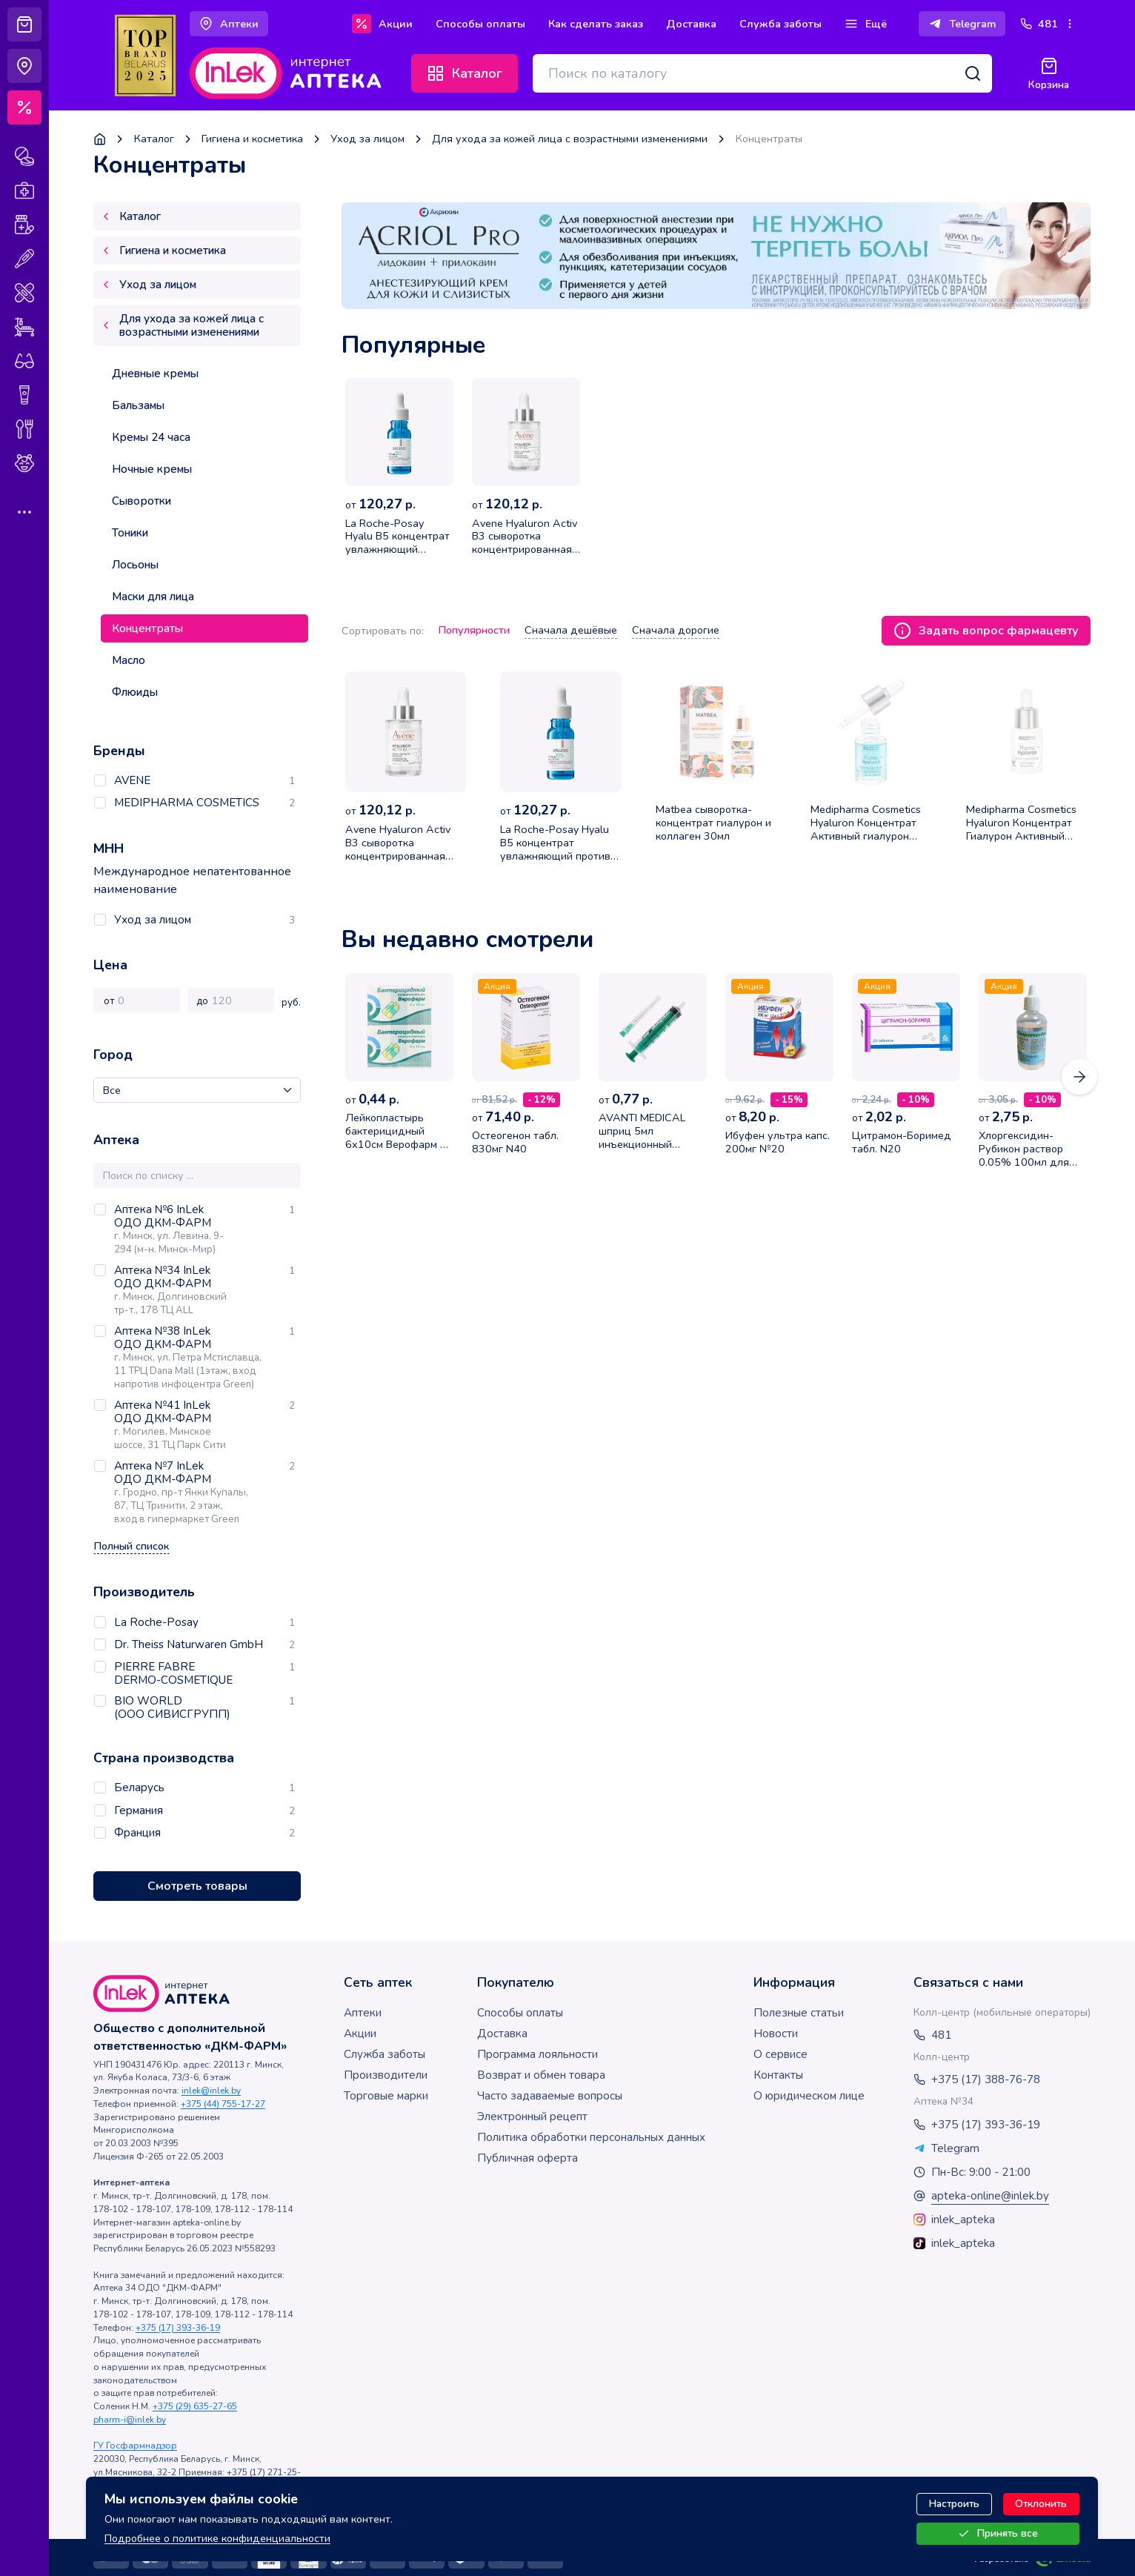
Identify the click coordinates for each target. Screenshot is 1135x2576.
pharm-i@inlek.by (129, 2420)
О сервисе (780, 2054)
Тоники (130, 532)
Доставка (502, 2033)
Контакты (778, 2075)
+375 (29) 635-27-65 (195, 2406)
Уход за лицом (367, 139)
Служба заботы (384, 2054)
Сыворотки (141, 501)
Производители (385, 2075)
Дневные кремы (155, 373)
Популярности (474, 630)
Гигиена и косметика (252, 139)
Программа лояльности (537, 2054)
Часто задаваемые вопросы (549, 2095)
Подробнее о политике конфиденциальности (217, 2537)
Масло (128, 660)
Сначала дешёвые (571, 630)
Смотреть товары (197, 1886)
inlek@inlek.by (211, 2091)
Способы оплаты (520, 2012)
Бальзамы (138, 405)
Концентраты (147, 628)
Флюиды (135, 692)
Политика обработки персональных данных (591, 2137)
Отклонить (1041, 2504)
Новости (775, 2033)
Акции (360, 2033)
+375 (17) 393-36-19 (178, 2328)
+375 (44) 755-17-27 (223, 2104)
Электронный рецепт (532, 2116)
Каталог (154, 139)
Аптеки (363, 2012)
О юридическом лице (809, 2095)
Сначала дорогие (675, 630)
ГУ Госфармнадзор (135, 2445)
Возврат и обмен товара (541, 2075)
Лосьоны (135, 564)
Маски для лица (153, 596)
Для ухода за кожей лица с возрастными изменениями (570, 139)
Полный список (131, 1546)
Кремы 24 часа (151, 437)
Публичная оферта (527, 2158)
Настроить (954, 2504)
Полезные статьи (798, 2012)
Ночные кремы (152, 469)
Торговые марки (386, 2095)
